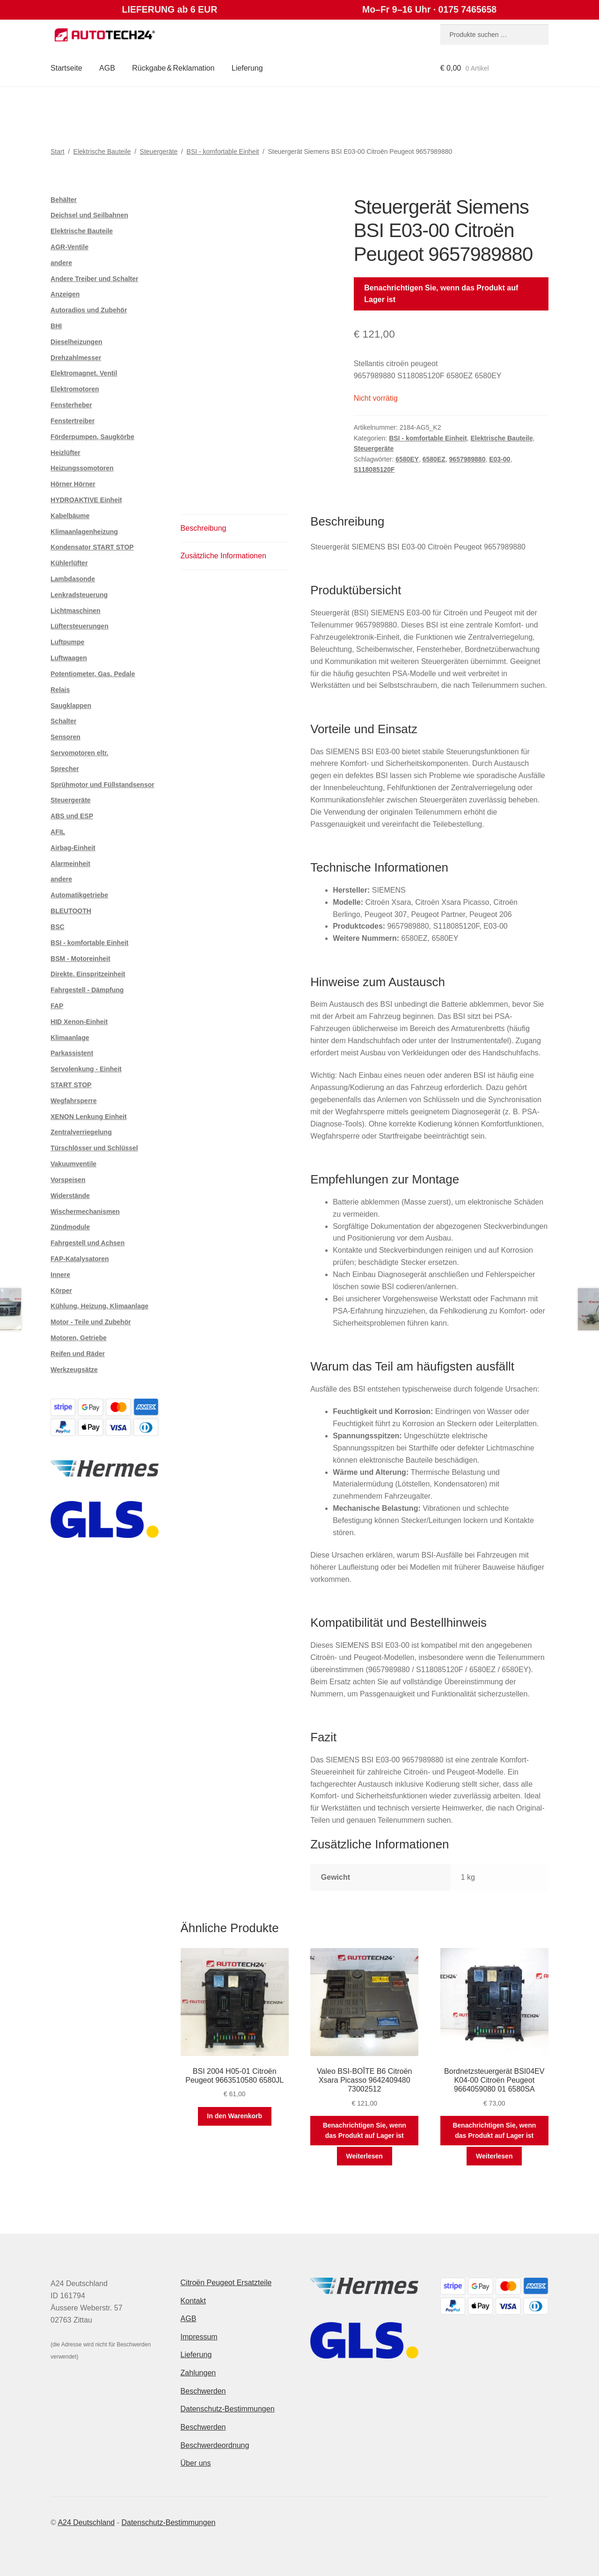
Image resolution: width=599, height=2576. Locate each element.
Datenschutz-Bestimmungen (228, 2409)
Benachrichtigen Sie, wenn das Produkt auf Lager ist (441, 294)
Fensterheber (71, 405)
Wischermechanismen (85, 1211)
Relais (60, 689)
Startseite (66, 68)
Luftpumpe (67, 642)
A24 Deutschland (86, 2522)
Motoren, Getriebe (79, 1338)
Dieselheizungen (76, 342)
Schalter (63, 721)
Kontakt (193, 2301)
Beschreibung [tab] (203, 528)
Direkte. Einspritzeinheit (88, 974)
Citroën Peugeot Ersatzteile (226, 2283)
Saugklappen (71, 705)
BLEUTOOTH (71, 911)
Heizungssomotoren (82, 468)
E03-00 (499, 459)
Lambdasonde (73, 579)
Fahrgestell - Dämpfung (87, 990)
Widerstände (70, 1195)
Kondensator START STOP (92, 547)
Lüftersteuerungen (80, 626)
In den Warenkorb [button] (234, 2116)
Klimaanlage (70, 1037)
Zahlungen (198, 2373)
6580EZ (434, 459)
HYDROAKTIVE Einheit (86, 500)
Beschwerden (203, 2391)
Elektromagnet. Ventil (84, 373)
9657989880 (467, 459)
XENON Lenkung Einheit (89, 1116)
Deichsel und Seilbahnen (89, 215)
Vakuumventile (73, 1164)
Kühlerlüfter (69, 563)
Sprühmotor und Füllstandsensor (102, 784)
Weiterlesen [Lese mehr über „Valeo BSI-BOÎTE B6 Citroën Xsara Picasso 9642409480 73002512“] (364, 2156)
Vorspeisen (68, 1179)
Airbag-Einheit (73, 847)
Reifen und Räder (78, 1353)
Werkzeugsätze (74, 1369)
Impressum (199, 2337)
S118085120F (374, 469)
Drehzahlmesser (76, 357)
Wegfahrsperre (74, 1100)
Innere (60, 1274)
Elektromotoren (75, 389)
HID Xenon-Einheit (79, 1021)
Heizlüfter (65, 452)
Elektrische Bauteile (102, 151)
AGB (107, 68)
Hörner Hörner (73, 484)
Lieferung (247, 68)
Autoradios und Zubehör (89, 310)
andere (61, 263)
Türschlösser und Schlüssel (94, 1148)
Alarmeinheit (70, 863)
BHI (56, 326)
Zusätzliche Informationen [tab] (223, 556)
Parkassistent (72, 1053)
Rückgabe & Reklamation (173, 68)
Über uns (196, 2463)
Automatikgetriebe (79, 895)
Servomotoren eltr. (80, 753)
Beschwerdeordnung (215, 2445)
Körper (61, 1290)
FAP (57, 1006)
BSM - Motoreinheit (80, 958)
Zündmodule (70, 1227)
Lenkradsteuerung (79, 595)
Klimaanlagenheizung (84, 531)
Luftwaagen (69, 658)
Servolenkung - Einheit (86, 1069)
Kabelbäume (70, 516)
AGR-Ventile (69, 247)
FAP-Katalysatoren (80, 1259)
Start (58, 151)
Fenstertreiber (73, 421)
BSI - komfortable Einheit (223, 151)
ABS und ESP (72, 816)
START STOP (71, 1085)
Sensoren (65, 737)
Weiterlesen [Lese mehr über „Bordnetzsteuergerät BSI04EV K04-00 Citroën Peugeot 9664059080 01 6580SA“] (494, 2156)
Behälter (64, 199)
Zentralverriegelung (81, 1132)
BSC (58, 927)
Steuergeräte (159, 151)
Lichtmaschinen (76, 610)
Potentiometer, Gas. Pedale (93, 674)
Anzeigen (65, 294)
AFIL (58, 832)
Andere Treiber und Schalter (95, 278)
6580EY (407, 459)
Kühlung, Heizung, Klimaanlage (99, 1306)
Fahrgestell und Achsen (87, 1243)
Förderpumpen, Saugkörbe (92, 436)
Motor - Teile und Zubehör (91, 1322)
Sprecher (65, 768)
